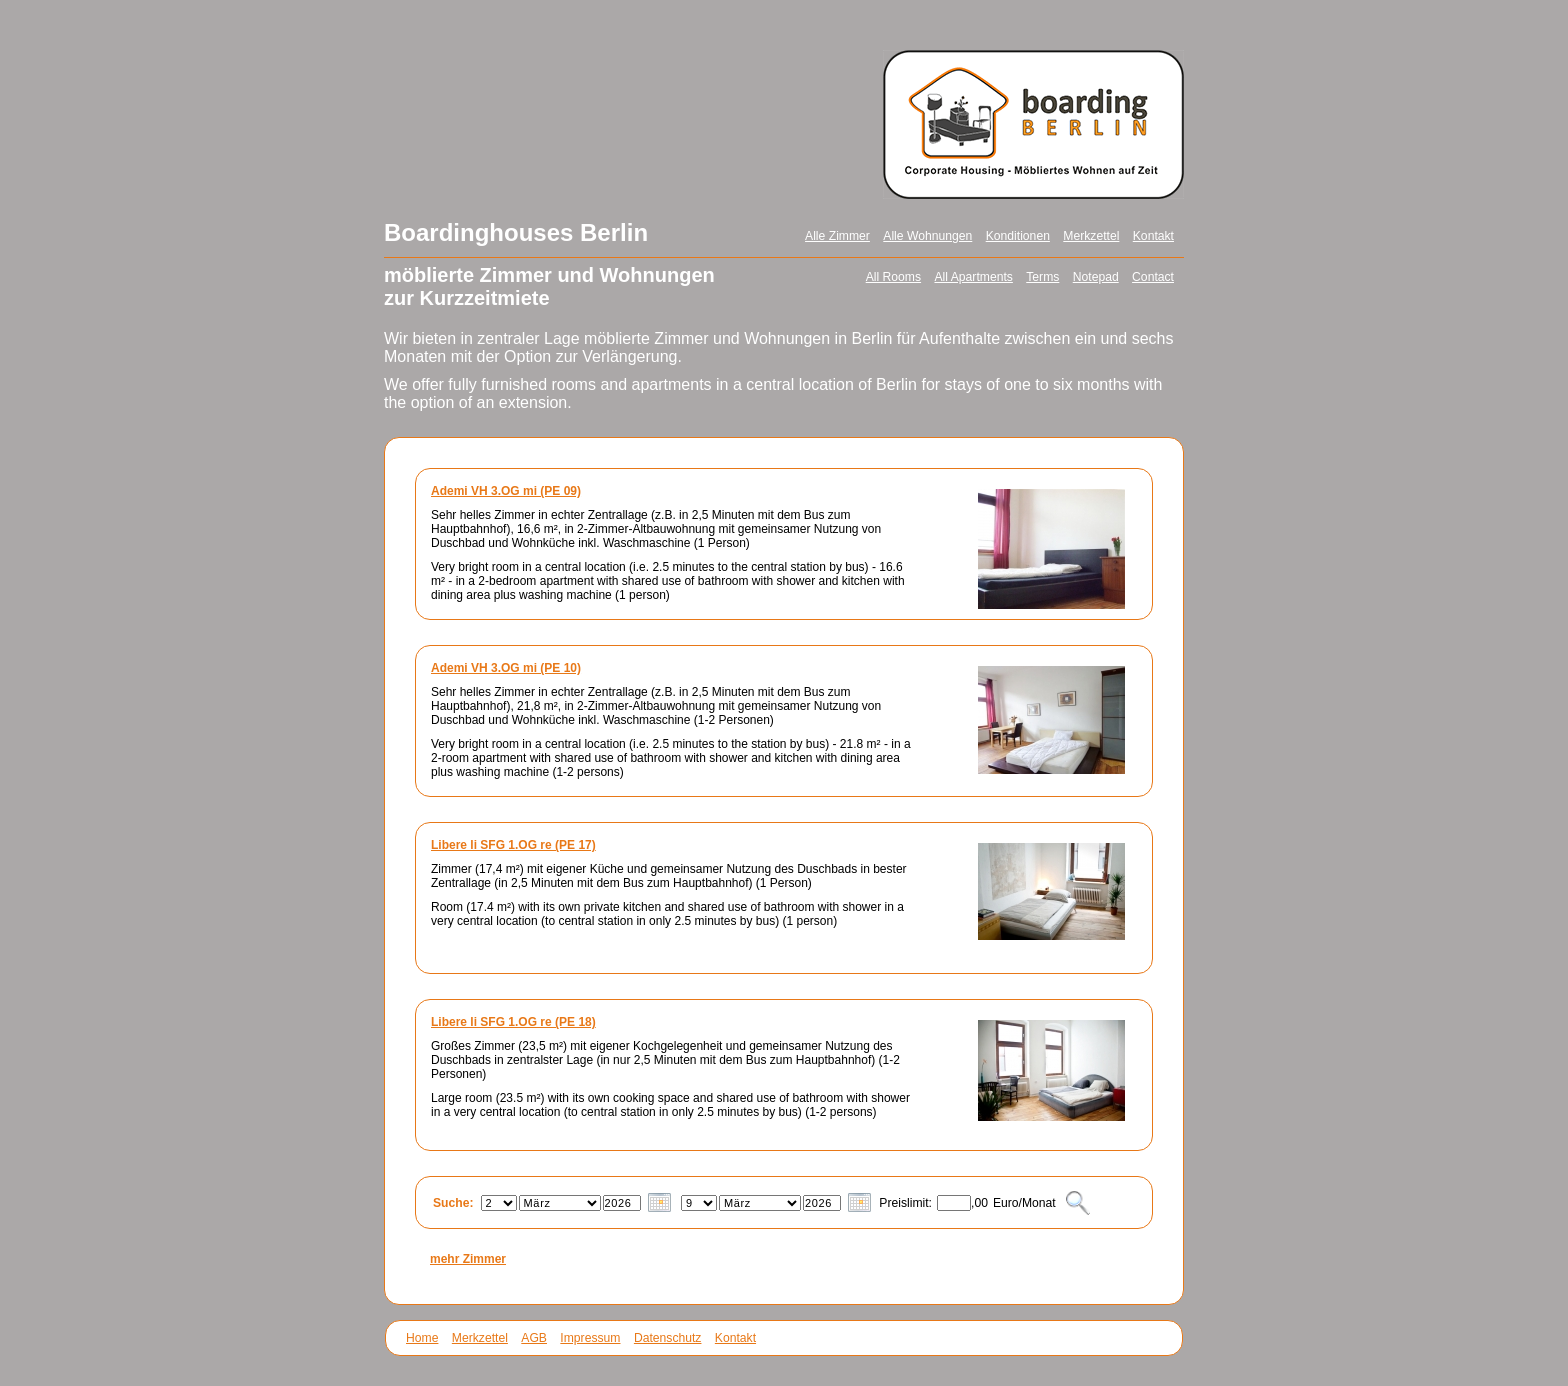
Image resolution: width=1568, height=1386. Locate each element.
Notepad (1096, 277)
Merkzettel (1091, 236)
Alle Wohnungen (927, 236)
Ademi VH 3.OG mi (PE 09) (506, 491)
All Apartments (973, 277)
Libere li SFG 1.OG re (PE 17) (513, 845)
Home (422, 1338)
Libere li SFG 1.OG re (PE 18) (513, 1022)
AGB (534, 1338)
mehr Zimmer (468, 1259)
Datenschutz (668, 1338)
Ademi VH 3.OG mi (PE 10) (506, 668)
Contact (1153, 277)
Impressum (590, 1338)
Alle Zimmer (837, 236)
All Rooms (893, 277)
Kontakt (1153, 236)
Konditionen (1018, 236)
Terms (1042, 277)
